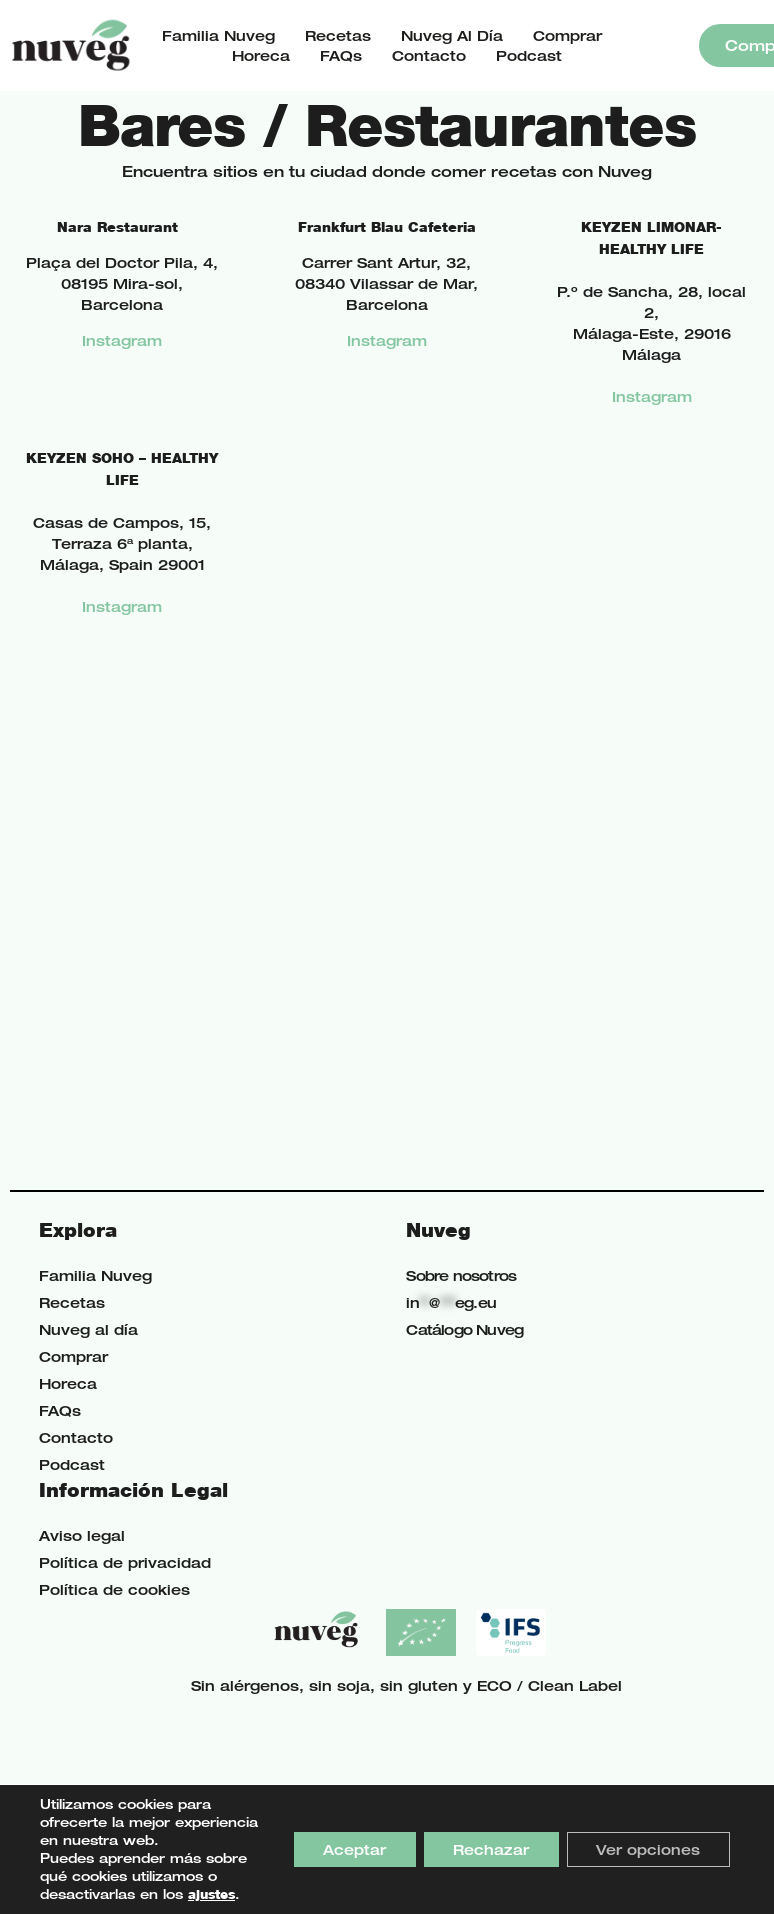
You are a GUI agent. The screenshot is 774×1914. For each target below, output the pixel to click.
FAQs (341, 55)
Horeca (261, 55)
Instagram (122, 340)
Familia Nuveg (218, 35)
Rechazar (490, 1849)
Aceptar (352, 1849)
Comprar (567, 35)
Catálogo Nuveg (464, 1329)
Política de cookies (114, 1589)
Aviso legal (82, 1535)
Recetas (338, 35)
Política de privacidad (125, 1562)
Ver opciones (648, 1849)
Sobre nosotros (461, 1275)
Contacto (429, 55)
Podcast (529, 55)
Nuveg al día (452, 35)
